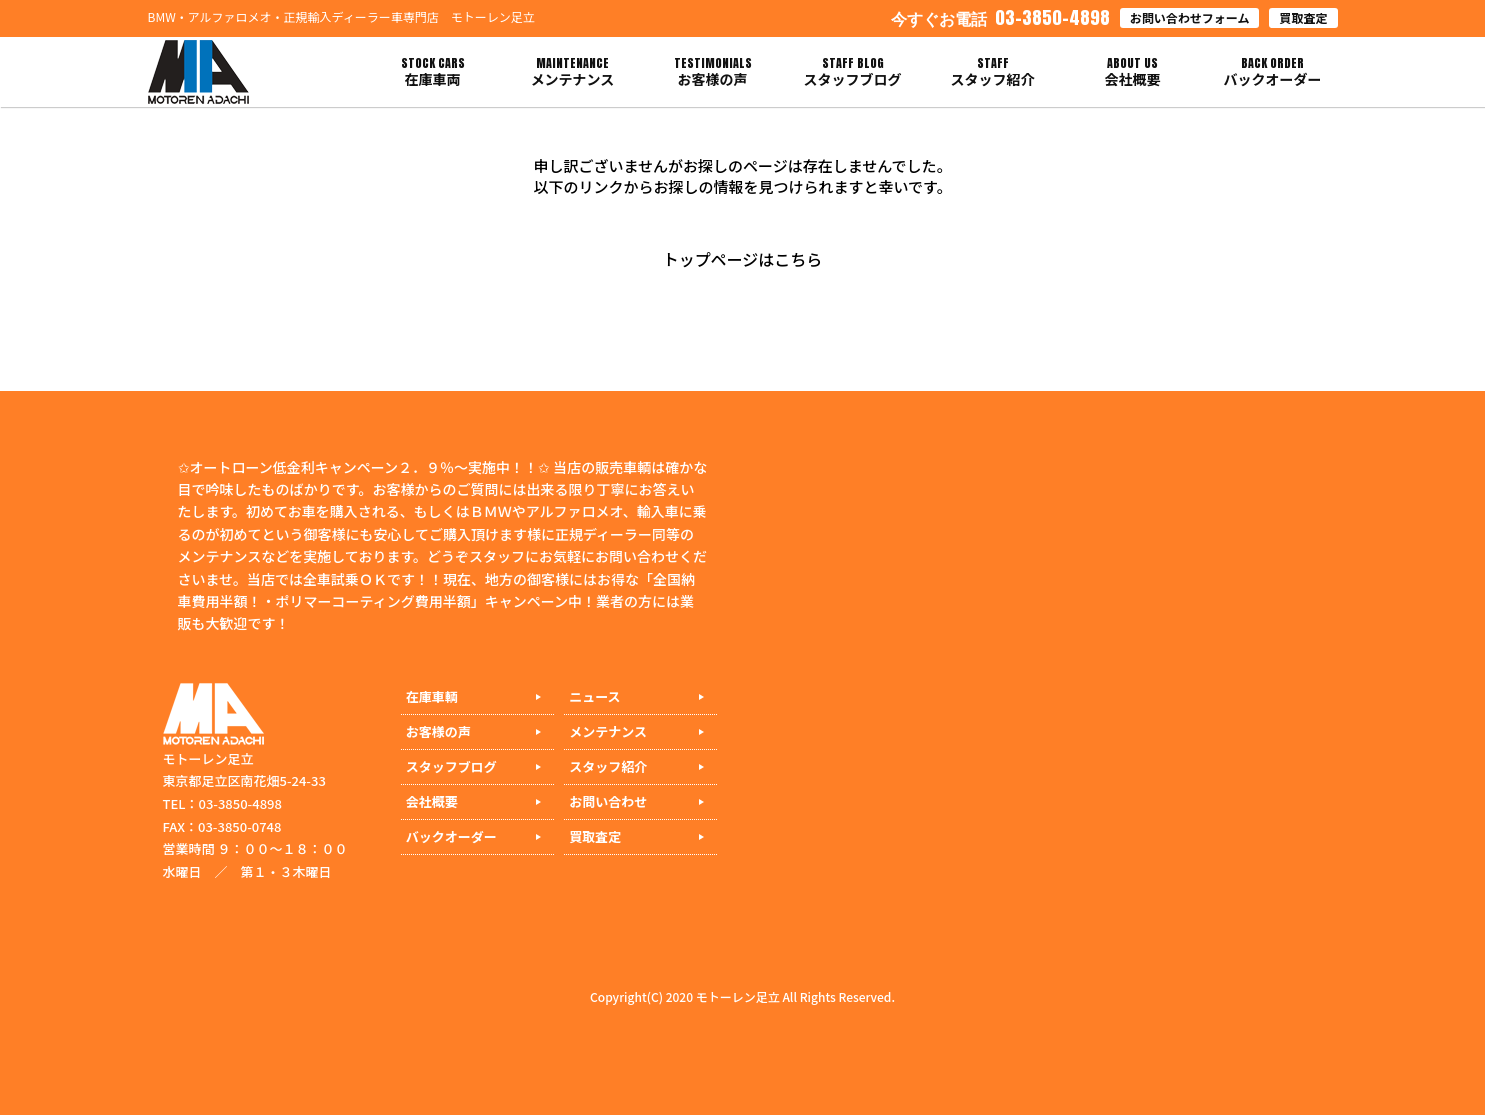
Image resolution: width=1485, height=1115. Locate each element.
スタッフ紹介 (608, 766)
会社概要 (432, 801)
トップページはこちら (743, 259)
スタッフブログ (451, 766)
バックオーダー (451, 836)
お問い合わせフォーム (1190, 17)
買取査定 (1303, 17)
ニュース (594, 696)
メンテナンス (608, 731)
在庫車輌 (432, 696)
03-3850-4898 (1000, 17)
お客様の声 (438, 731)
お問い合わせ (608, 801)
